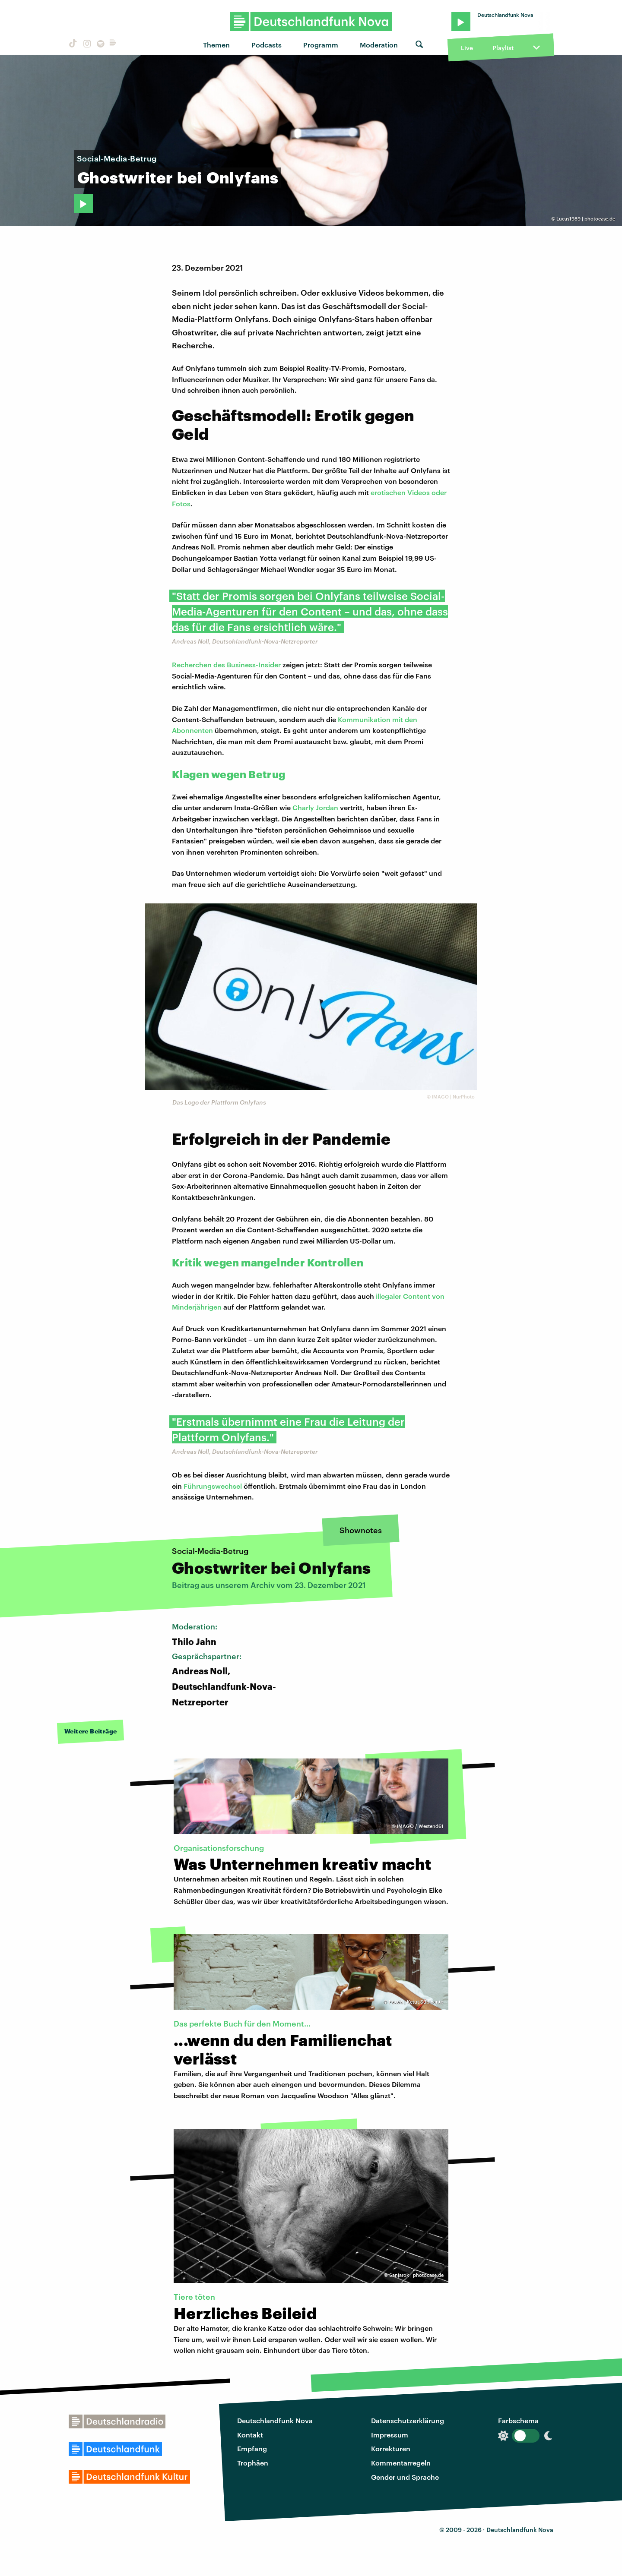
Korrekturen (390, 2448)
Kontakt (250, 2435)
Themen (216, 45)
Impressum (389, 2435)
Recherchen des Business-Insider (226, 664)
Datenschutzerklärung (407, 2420)
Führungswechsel (213, 1486)
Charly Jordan (315, 807)
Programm (320, 45)
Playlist (503, 47)
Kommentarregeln (401, 2463)
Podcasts (266, 45)
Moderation (379, 45)
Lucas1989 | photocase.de (585, 218)
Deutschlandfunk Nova (275, 2420)
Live (467, 47)
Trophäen (252, 2463)
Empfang (252, 2448)
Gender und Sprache (405, 2477)
